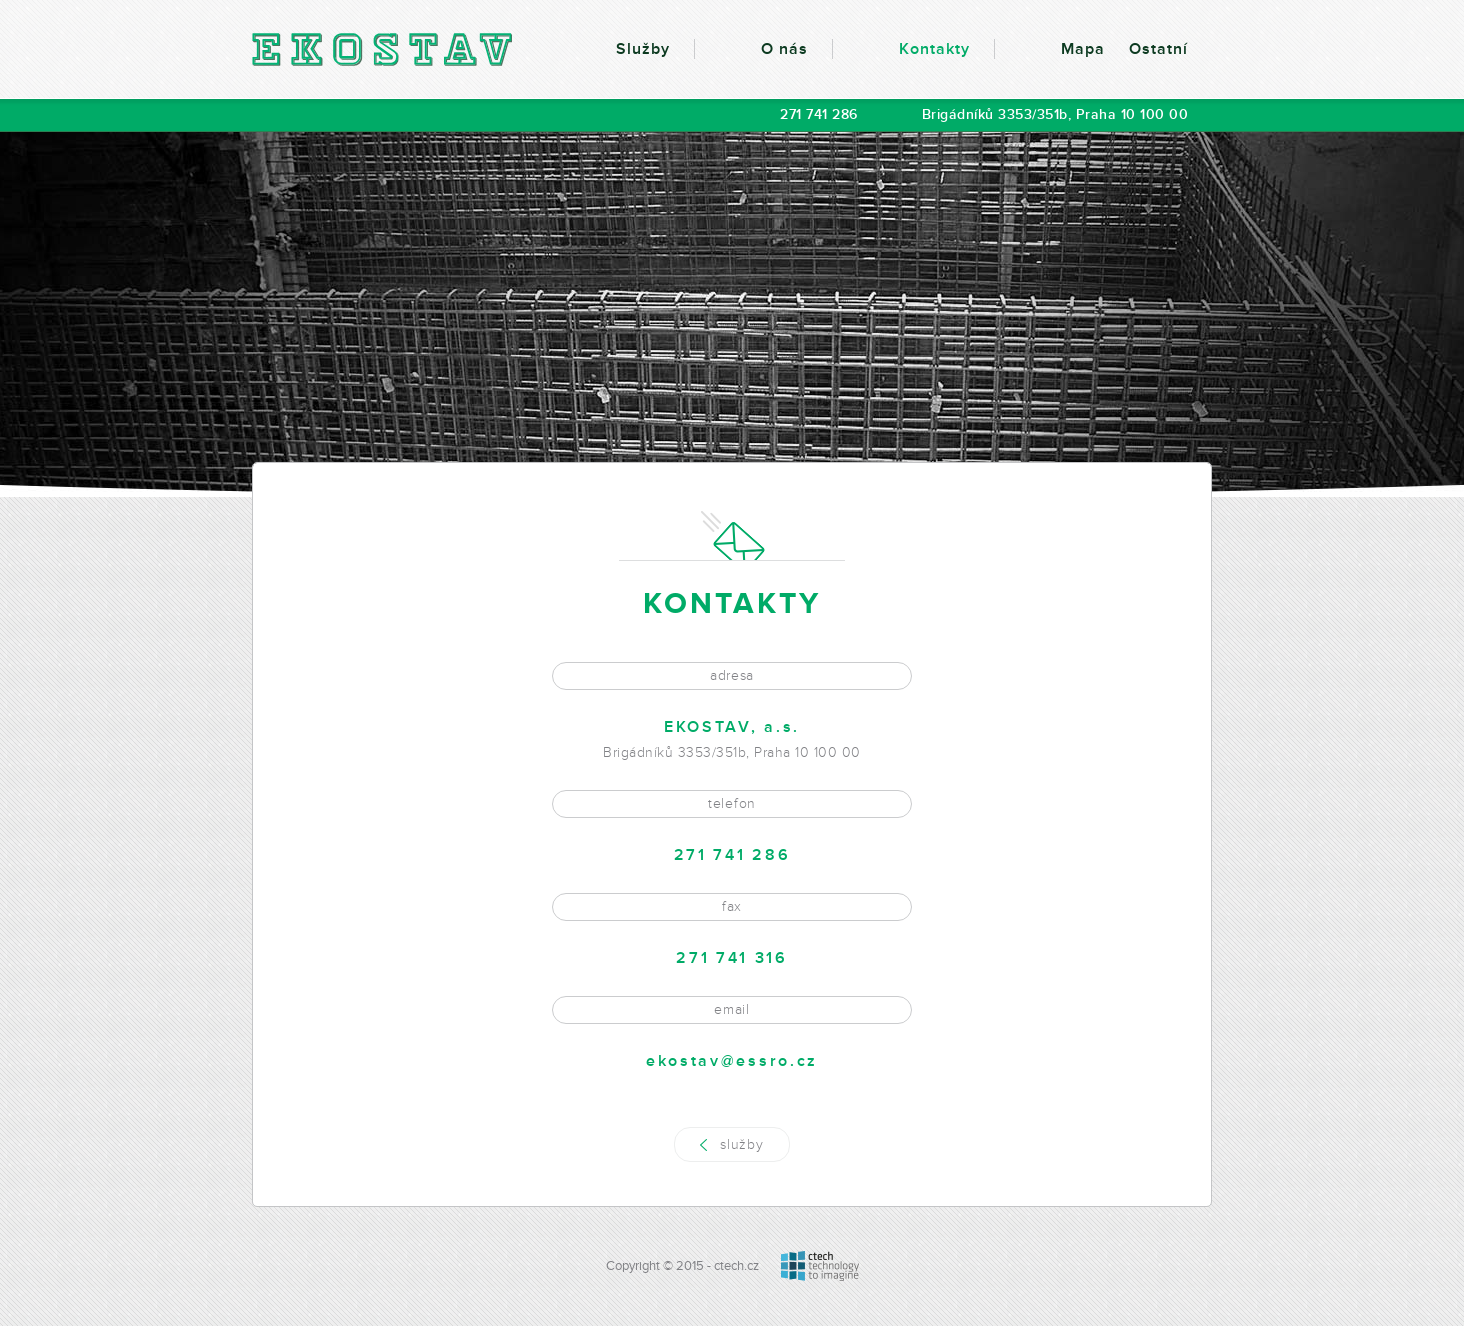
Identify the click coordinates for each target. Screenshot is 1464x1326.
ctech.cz (736, 1266)
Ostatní (1158, 49)
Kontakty (934, 49)
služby (741, 1144)
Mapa (1083, 49)
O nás (784, 49)
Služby (643, 49)
